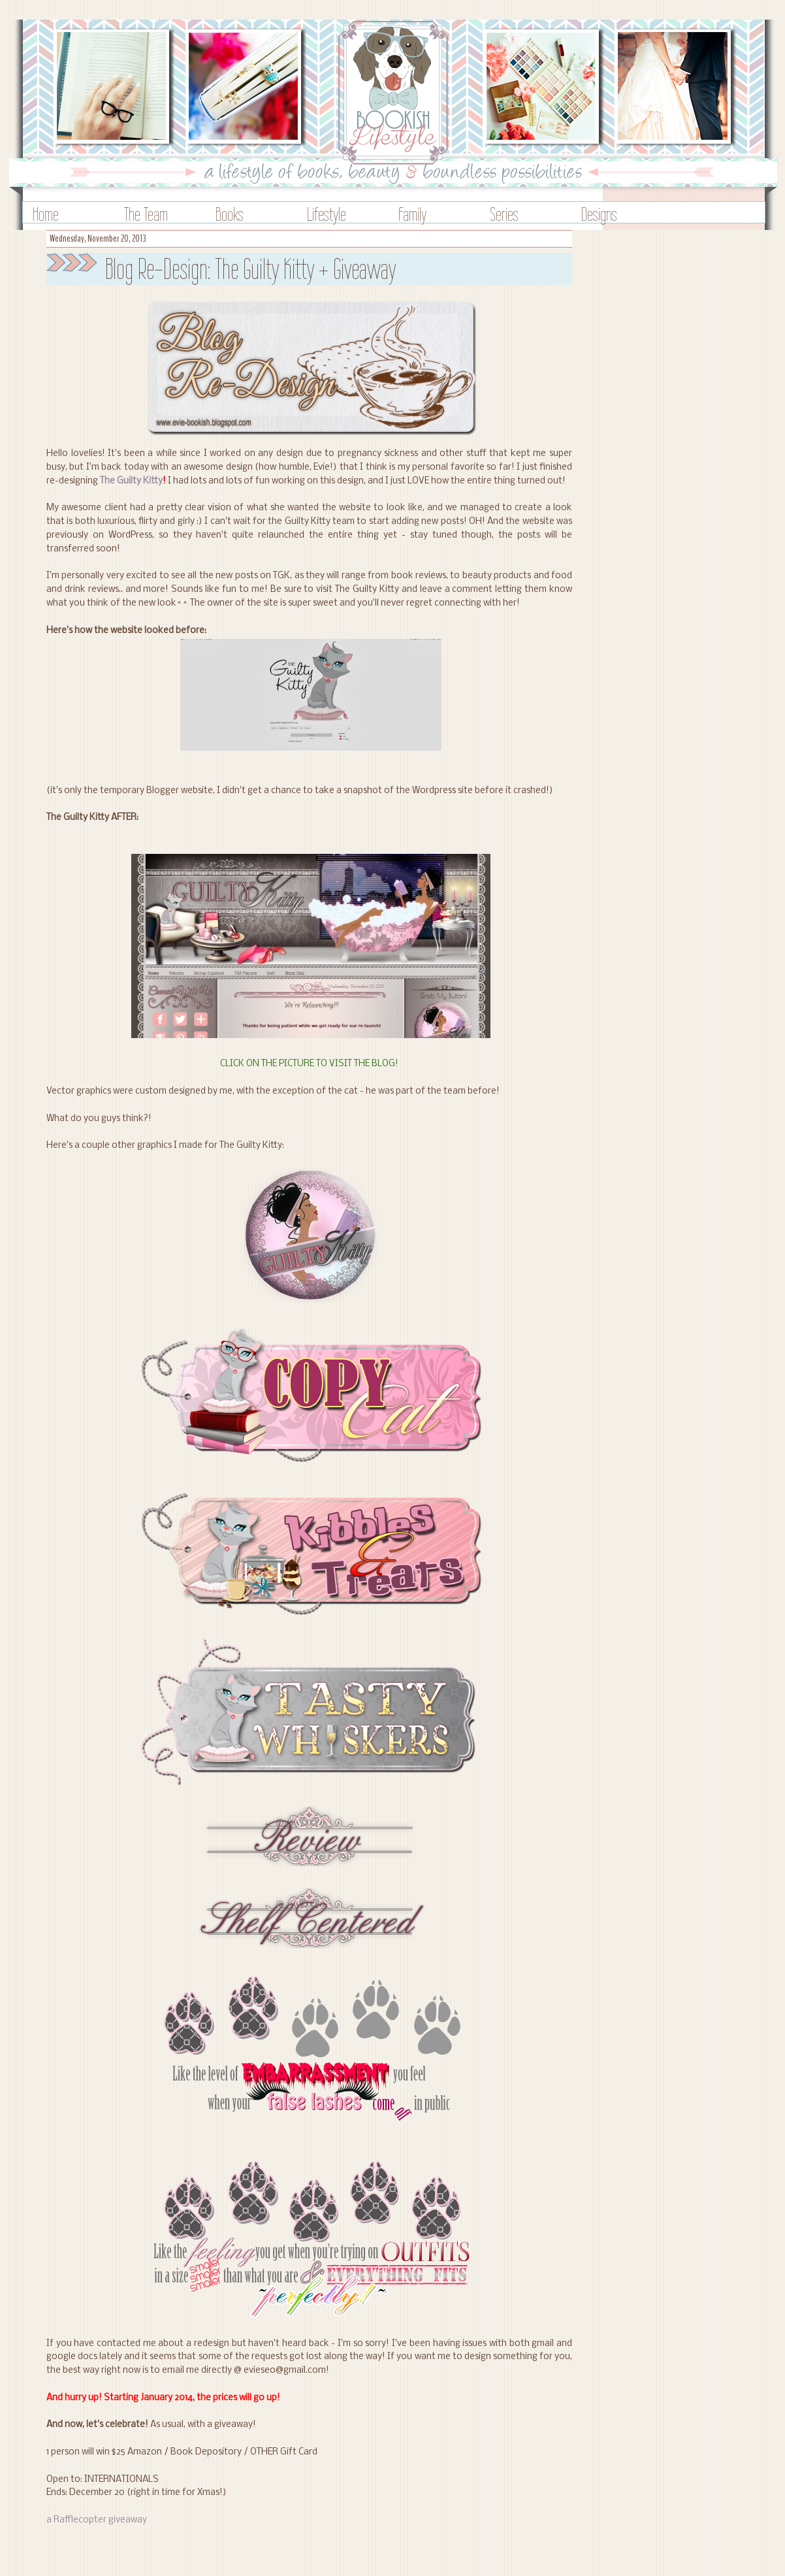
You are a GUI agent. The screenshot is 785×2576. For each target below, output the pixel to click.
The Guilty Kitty (131, 481)
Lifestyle (326, 214)
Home (46, 214)
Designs (599, 214)
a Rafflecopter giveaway (96, 2520)
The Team (146, 214)
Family (412, 214)
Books (230, 214)
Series (504, 214)
